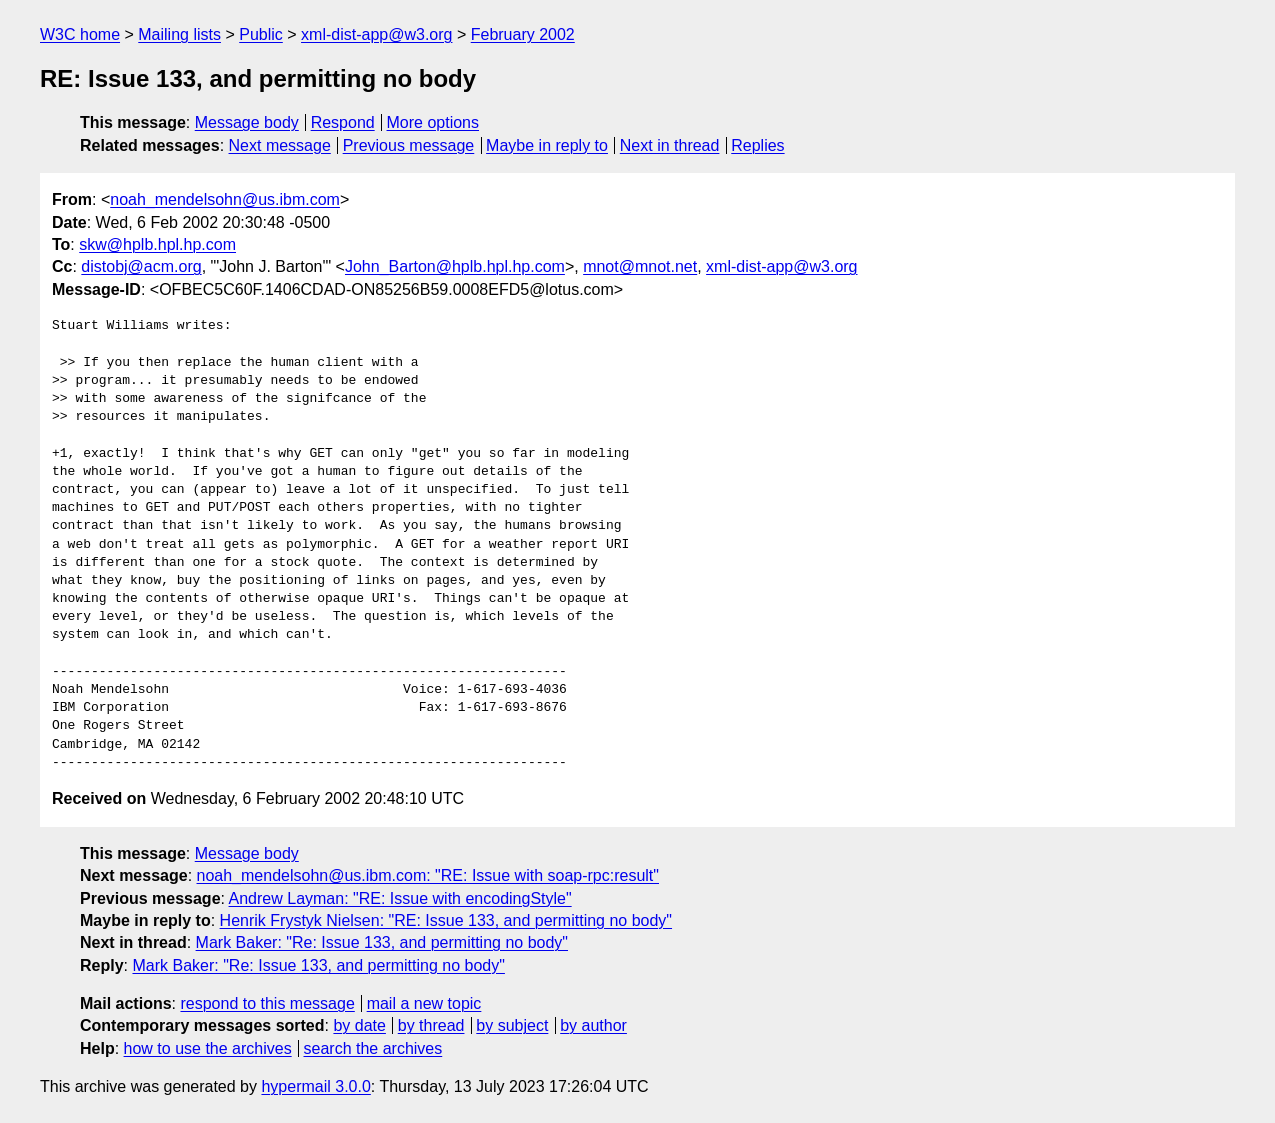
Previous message (409, 145)
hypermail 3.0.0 (315, 1086)
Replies (757, 145)
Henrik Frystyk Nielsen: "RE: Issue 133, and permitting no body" (446, 920)
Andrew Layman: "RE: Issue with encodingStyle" (400, 898)
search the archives (373, 1048)
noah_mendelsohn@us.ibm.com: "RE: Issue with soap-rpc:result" (428, 875)
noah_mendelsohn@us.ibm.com (225, 199)
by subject (512, 1025)
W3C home (80, 34)
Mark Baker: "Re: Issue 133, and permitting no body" (382, 942)
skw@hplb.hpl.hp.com (157, 244)
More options (433, 122)
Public (261, 34)
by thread (431, 1025)
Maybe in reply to (547, 145)
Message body (247, 122)
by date (359, 1025)
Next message (280, 145)
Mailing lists (179, 34)
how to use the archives (208, 1048)
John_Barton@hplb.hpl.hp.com (455, 266)
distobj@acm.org (141, 266)
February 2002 (523, 34)
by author (593, 1025)
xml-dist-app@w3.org (376, 34)
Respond (343, 122)
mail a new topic (424, 1003)
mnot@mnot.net (640, 266)
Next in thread (670, 145)
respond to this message (267, 1003)
